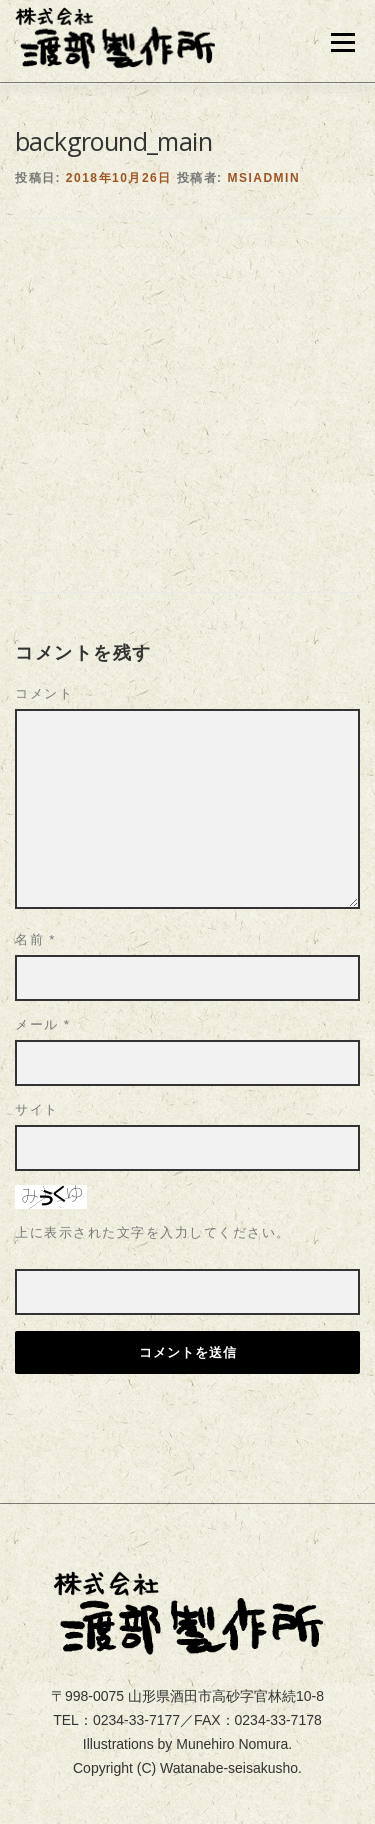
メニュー (342, 42)
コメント (44, 608)
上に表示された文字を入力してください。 (153, 1147)
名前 (35, 854)
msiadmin (263, 93)
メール (42, 939)
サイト (37, 1024)
